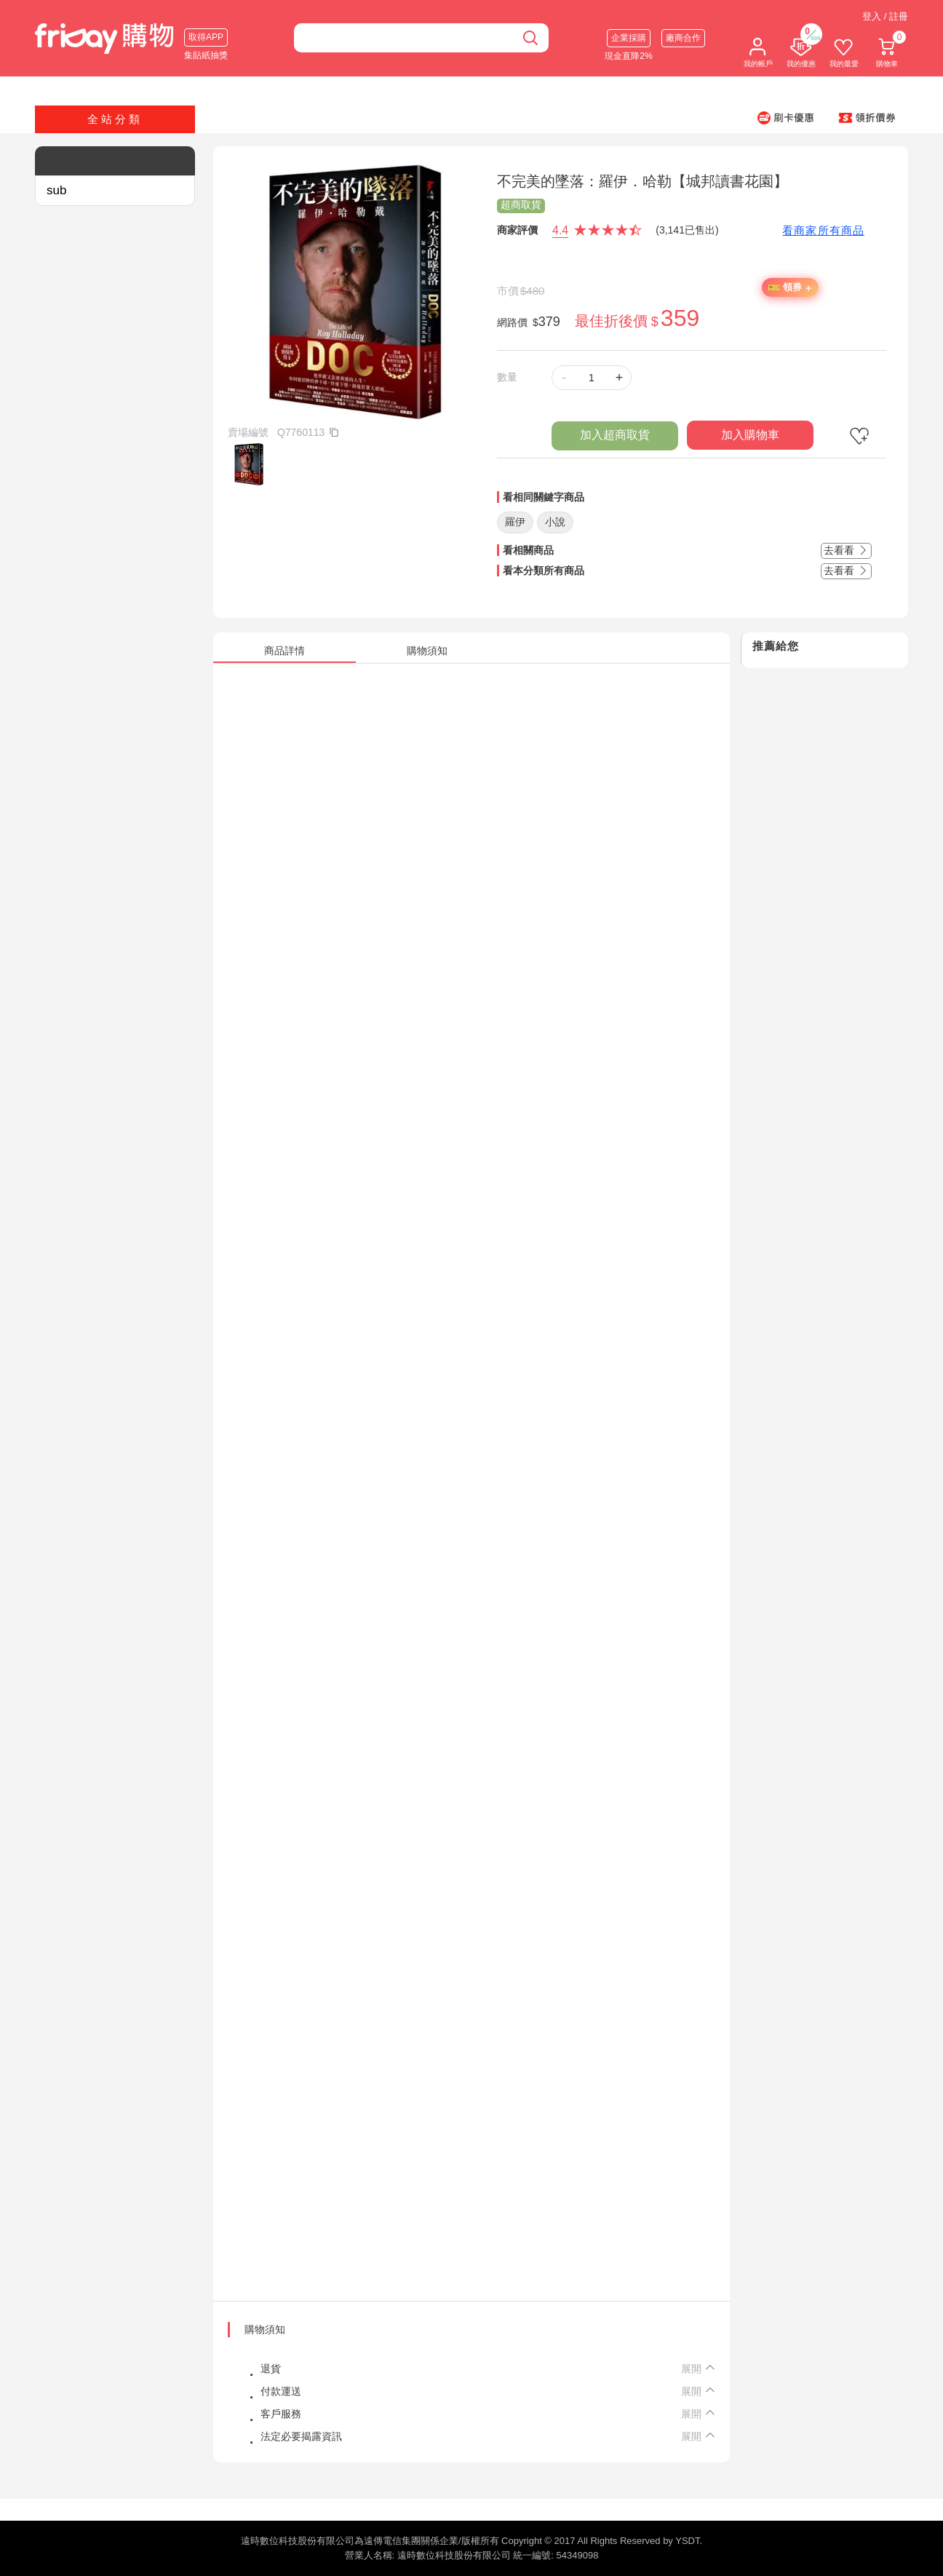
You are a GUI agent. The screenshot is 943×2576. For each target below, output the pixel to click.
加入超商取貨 (615, 435)
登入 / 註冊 (885, 16)
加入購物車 (750, 435)
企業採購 (628, 38)
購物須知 (264, 2329)
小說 (555, 522)
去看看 (846, 550)
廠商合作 (683, 38)
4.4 (560, 230)
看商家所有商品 (823, 230)
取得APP (205, 37)
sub (56, 190)
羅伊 (515, 522)
